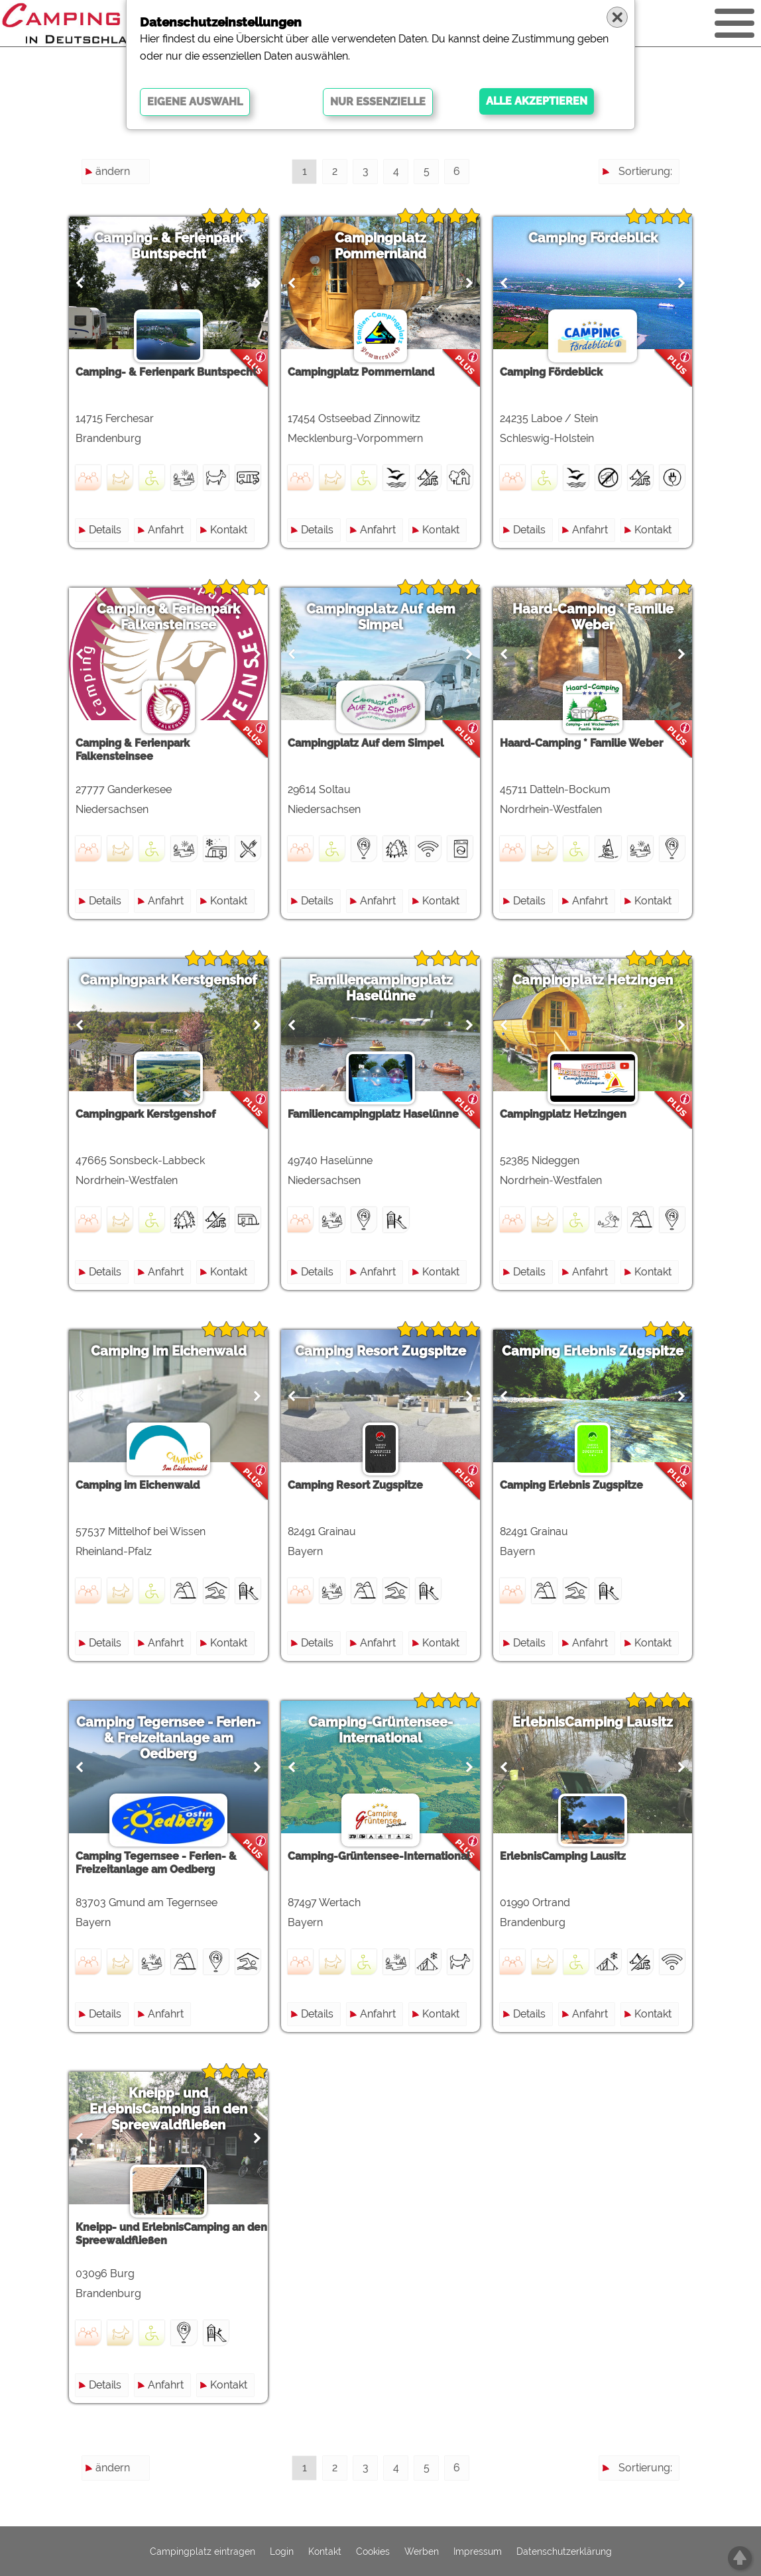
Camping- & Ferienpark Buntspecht (168, 246)
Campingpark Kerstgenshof (168, 980)
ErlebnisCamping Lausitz (592, 1722)
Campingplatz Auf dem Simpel (380, 617)
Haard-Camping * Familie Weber (592, 617)
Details (105, 529)
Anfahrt (166, 529)
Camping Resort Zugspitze (380, 1351)
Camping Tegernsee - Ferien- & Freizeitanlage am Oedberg (168, 1738)
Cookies (373, 2551)
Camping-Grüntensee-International (380, 1730)
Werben (421, 2551)
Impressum (477, 2551)
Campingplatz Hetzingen (592, 980)
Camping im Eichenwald (169, 1351)
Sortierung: (645, 171)
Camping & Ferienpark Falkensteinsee (168, 617)
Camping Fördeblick (593, 238)
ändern (112, 171)
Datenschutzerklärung (564, 2551)
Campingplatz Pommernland (380, 246)
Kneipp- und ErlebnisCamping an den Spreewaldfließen (168, 2109)
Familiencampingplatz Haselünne (381, 988)
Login (282, 2551)
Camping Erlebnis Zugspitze (592, 1351)
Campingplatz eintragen (202, 2551)
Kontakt (228, 529)
